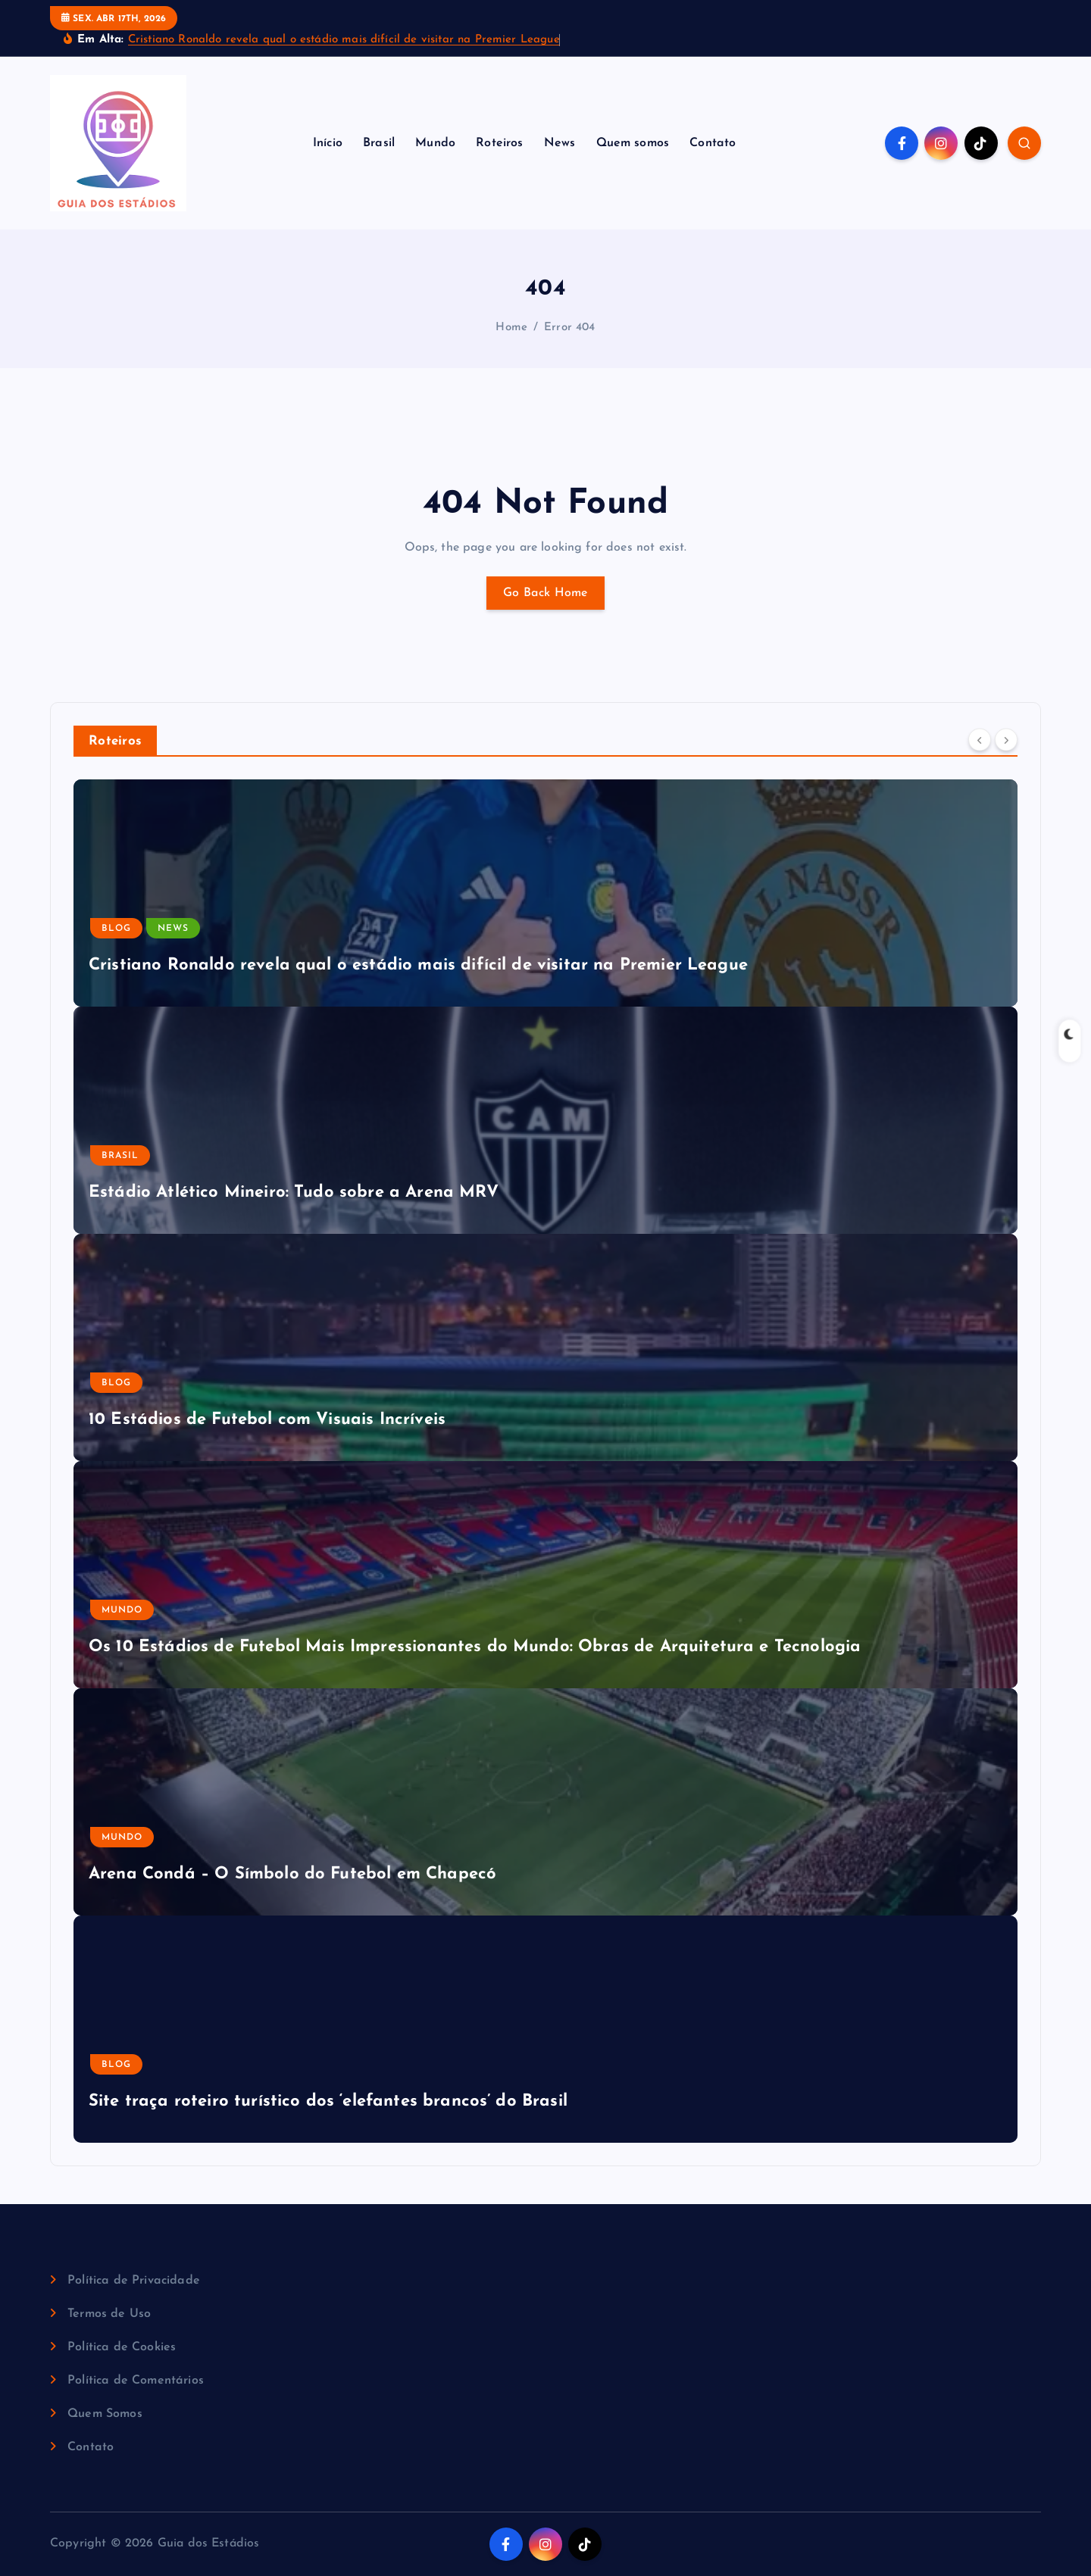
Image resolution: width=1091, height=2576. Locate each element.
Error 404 (569, 327)
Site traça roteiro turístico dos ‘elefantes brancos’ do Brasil (328, 2101)
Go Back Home (545, 593)
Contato (712, 143)
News (560, 143)
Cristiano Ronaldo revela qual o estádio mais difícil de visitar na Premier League (344, 39)
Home (511, 327)
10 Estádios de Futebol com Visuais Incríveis (267, 1420)
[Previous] (979, 739)
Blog (116, 928)
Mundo (435, 143)
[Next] (1006, 739)
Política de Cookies (121, 2347)
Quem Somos (104, 2414)
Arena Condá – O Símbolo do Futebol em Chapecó (292, 1874)
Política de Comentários (135, 2381)
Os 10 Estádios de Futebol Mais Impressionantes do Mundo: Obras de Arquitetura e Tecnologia (475, 1647)
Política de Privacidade (133, 2281)
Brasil (379, 143)
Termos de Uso (109, 2314)
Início (327, 143)
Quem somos (633, 143)
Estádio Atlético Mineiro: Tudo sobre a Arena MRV (294, 1192)
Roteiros (499, 143)
